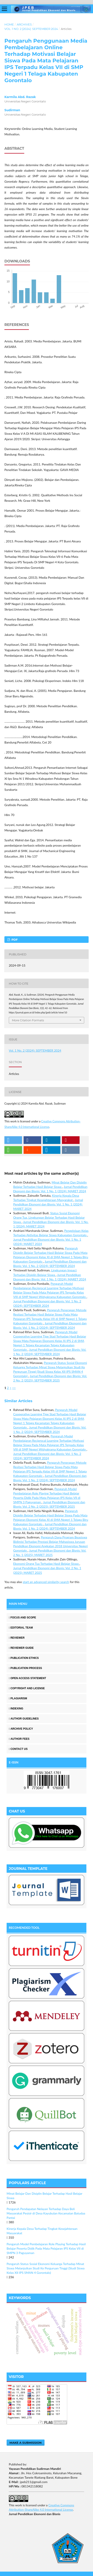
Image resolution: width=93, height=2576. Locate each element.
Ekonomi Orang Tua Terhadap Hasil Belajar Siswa (46, 1563)
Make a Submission (25, 2442)
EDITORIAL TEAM (21, 1627)
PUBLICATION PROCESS (25, 1668)
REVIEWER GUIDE (21, 1647)
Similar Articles (18, 1401)
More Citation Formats (28, 1020)
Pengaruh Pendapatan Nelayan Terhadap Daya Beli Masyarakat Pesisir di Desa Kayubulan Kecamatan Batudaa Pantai (46, 2213)
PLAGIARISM (18, 1698)
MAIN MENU (18, 1603)
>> (14, 1388)
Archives (24, 24)
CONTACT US (18, 1749)
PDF (14, 939)
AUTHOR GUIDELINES (24, 1718)
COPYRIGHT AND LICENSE (27, 1688)
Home (9, 24)
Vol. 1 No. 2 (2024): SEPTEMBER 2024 (31, 29)
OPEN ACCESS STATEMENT (27, 1678)
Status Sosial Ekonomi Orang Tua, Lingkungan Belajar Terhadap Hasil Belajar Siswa (49, 1217)
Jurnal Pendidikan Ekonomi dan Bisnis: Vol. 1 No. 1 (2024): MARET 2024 (48, 1204)
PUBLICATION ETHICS (24, 1658)
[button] (13, 1140)
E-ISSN (14, 1762)
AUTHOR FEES (19, 1738)
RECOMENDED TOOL (24, 1927)
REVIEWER (16, 1637)
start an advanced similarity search (46, 1582)
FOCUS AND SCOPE (22, 1617)
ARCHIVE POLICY (21, 1728)
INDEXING (16, 1708)
